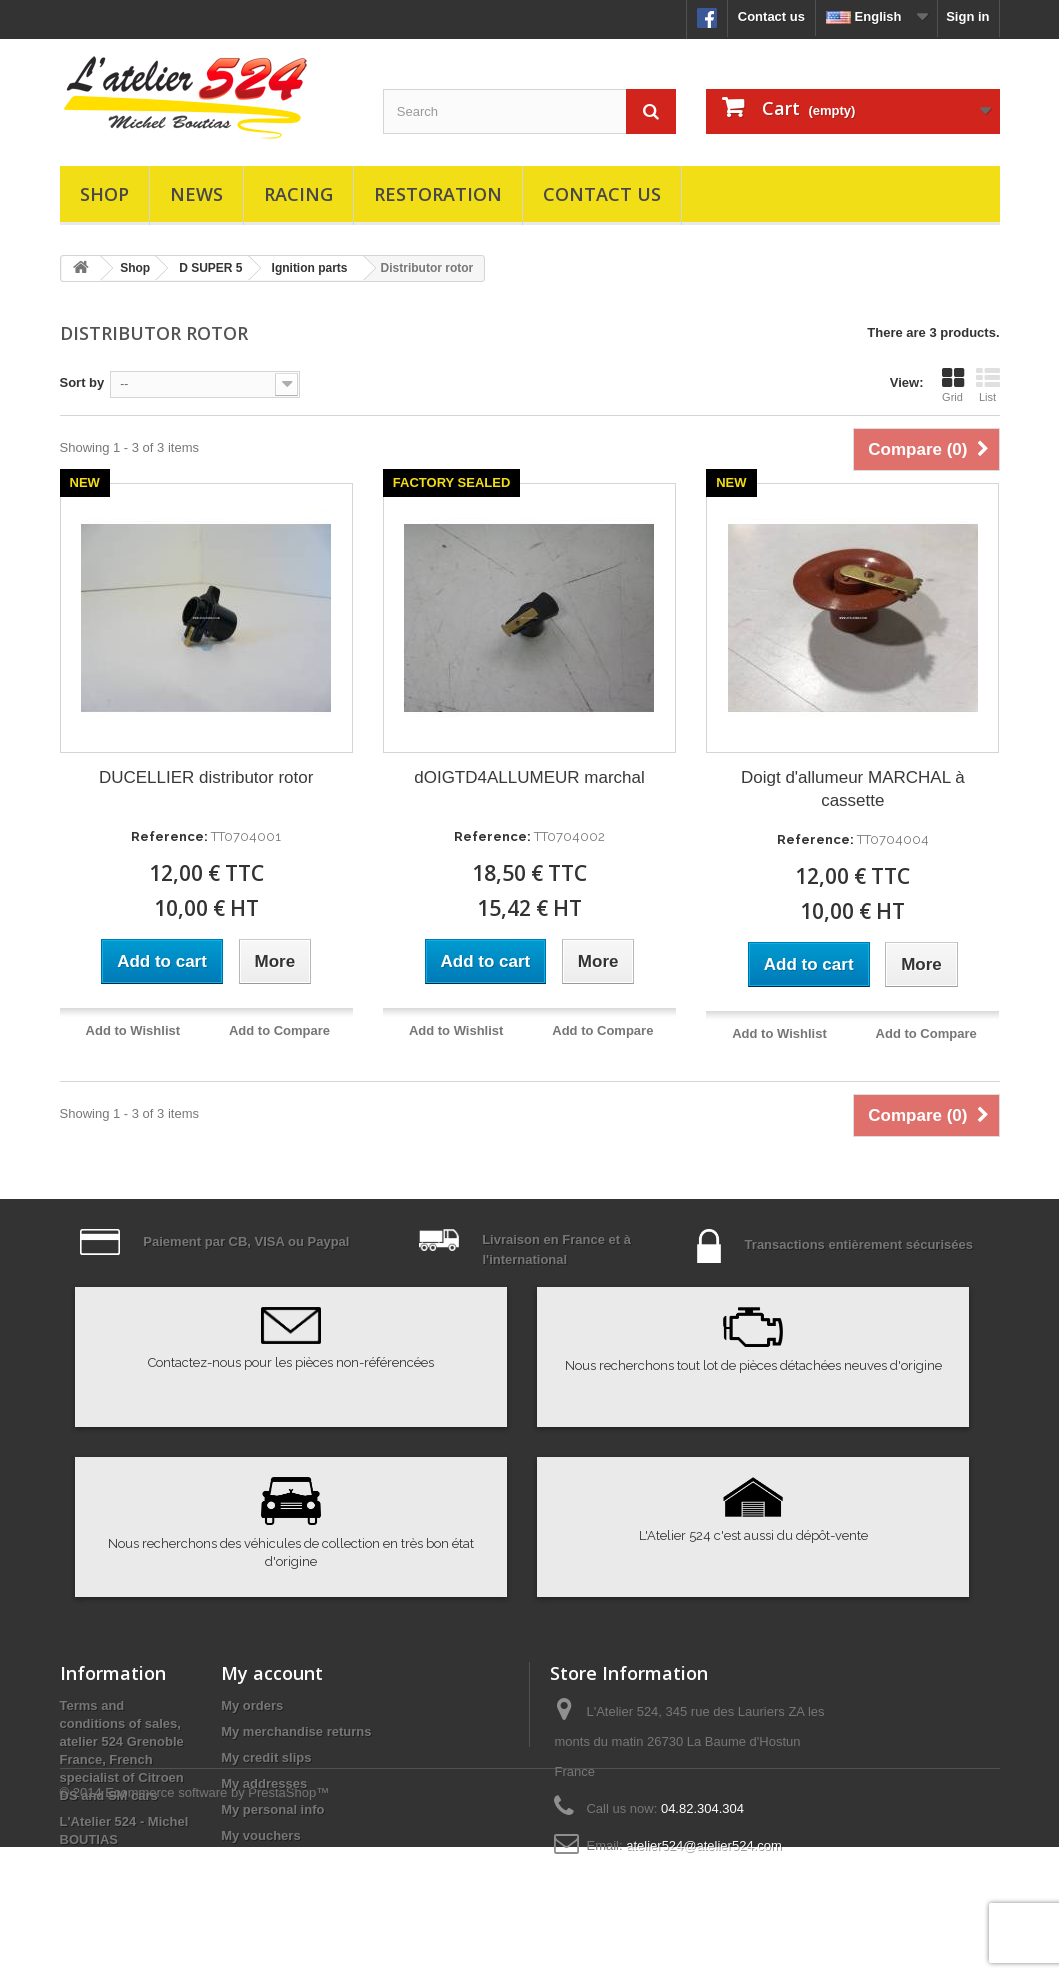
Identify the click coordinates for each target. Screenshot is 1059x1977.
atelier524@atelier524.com (704, 1845)
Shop (104, 194)
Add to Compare (279, 1030)
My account (272, 1673)
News (196, 194)
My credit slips (266, 1757)
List (988, 385)
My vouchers (260, 1835)
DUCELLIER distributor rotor (206, 777)
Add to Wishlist (133, 1030)
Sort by (82, 382)
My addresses (264, 1783)
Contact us (771, 16)
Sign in (967, 16)
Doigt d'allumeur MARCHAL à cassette (853, 789)
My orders (252, 1705)
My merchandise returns (296, 1731)
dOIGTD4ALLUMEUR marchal (529, 777)
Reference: (169, 836)
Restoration (438, 194)
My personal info (272, 1809)
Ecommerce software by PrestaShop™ (217, 1922)
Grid (953, 385)
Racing (298, 194)
